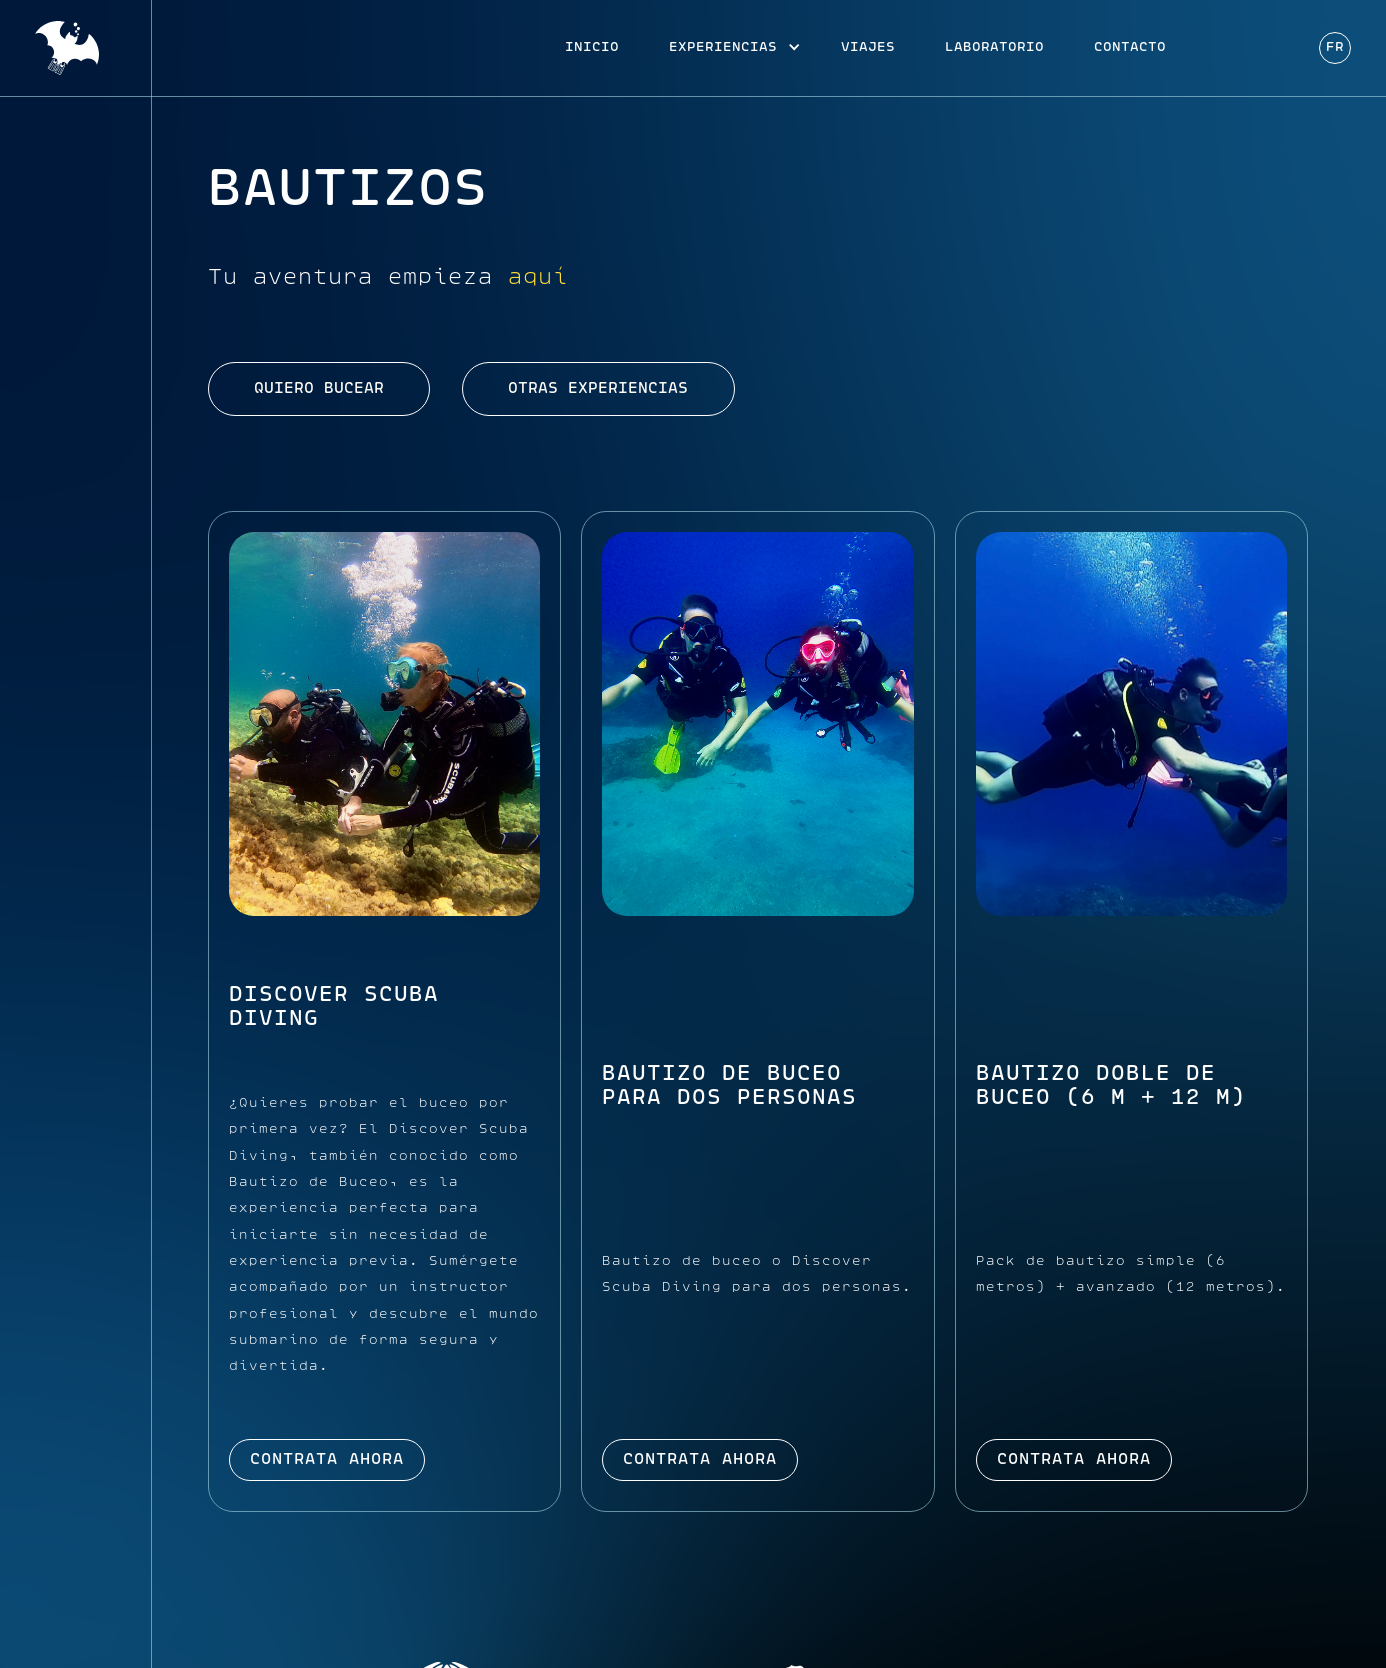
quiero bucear (319, 389)
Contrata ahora (327, 1460)
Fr (1335, 47)
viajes (868, 47)
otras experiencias (598, 389)
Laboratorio (994, 47)
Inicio (592, 47)
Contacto (1130, 47)
